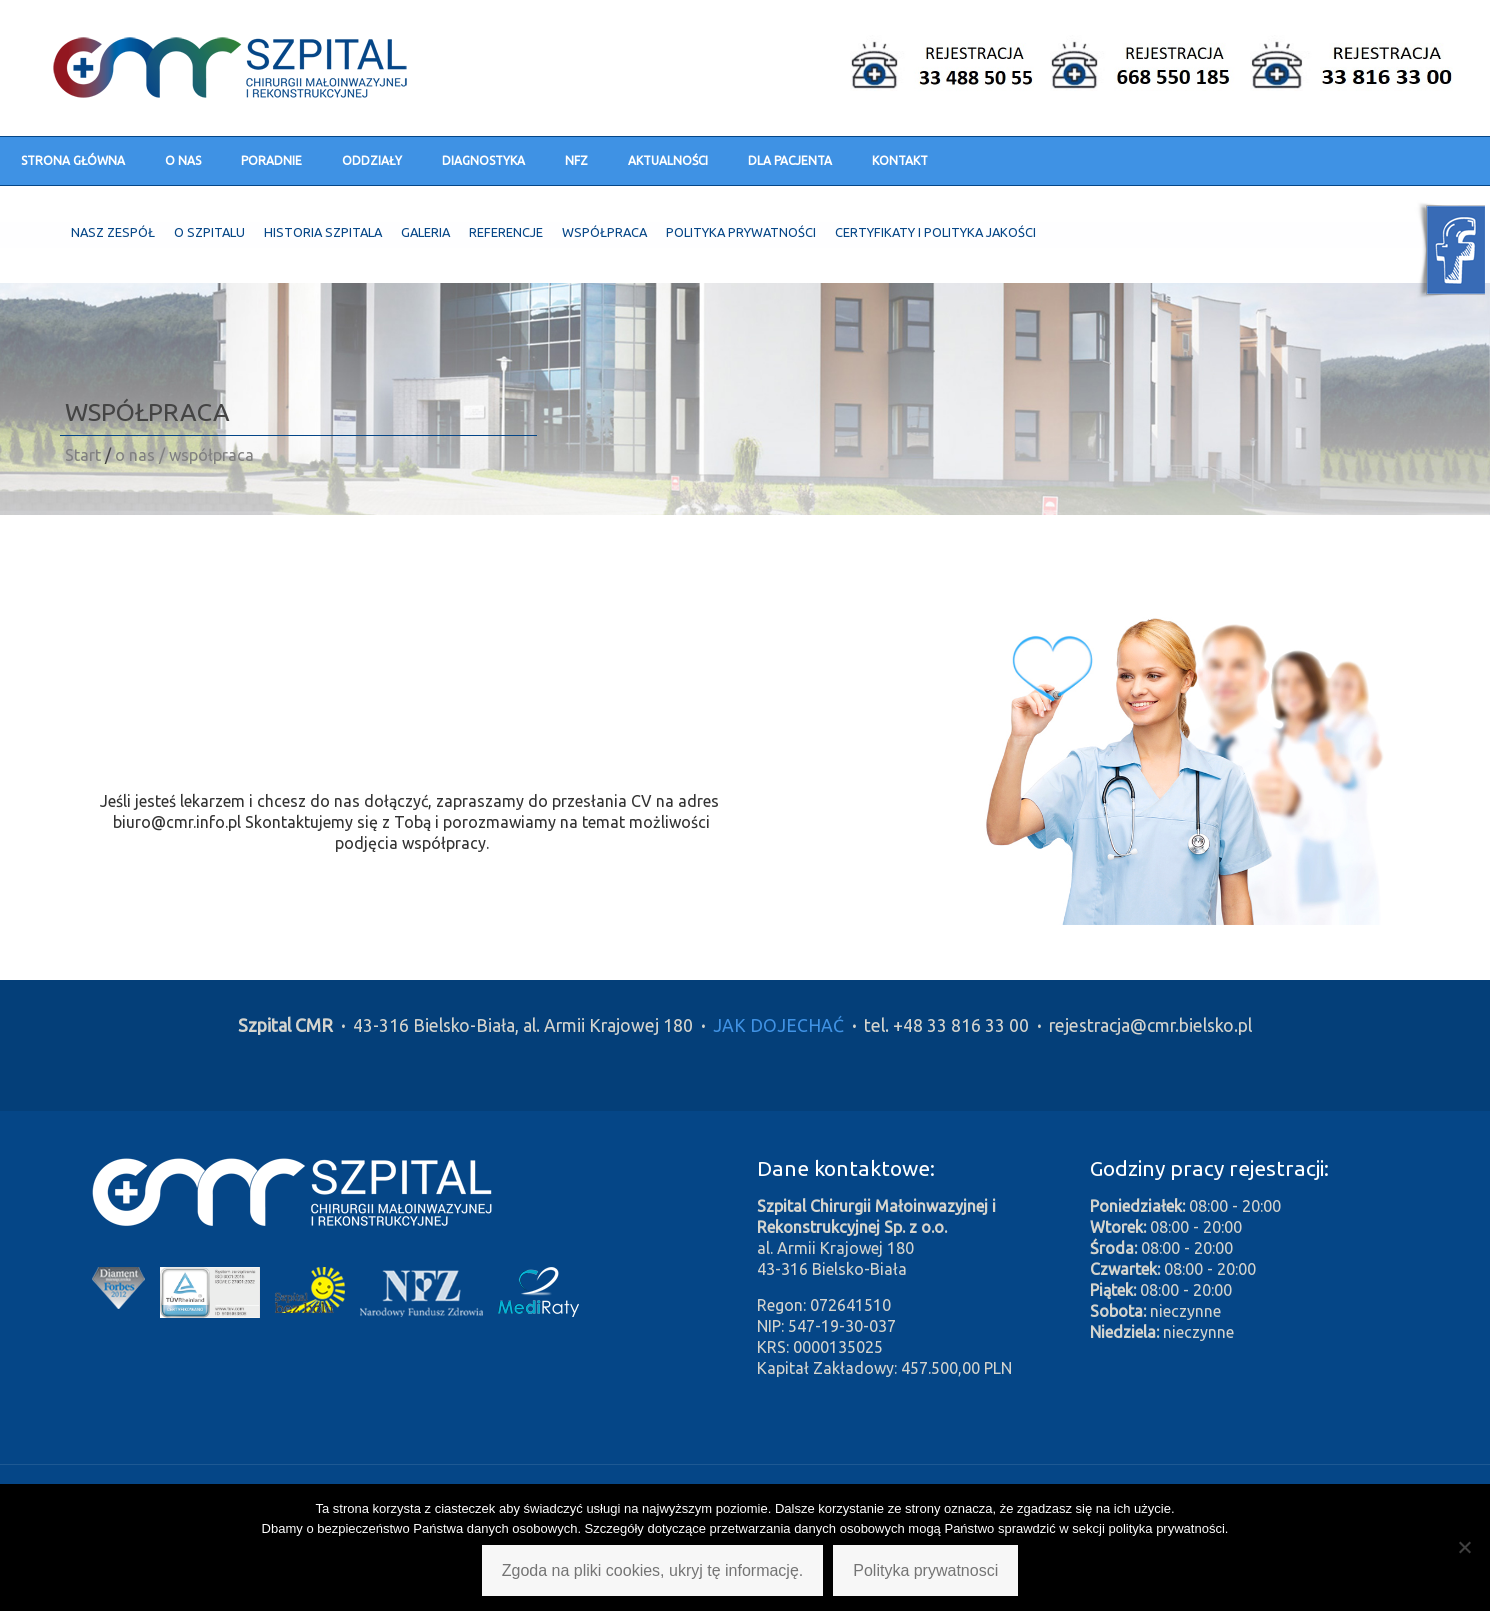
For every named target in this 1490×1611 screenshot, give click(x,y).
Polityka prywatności (741, 232)
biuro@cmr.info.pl (177, 822)
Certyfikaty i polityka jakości (935, 232)
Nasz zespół (113, 232)
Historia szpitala (323, 232)
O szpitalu (209, 232)
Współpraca (604, 232)
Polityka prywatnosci (925, 1570)
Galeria (425, 232)
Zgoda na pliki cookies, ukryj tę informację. (652, 1570)
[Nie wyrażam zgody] (1465, 1547)
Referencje (506, 232)
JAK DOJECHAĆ (778, 1025)
